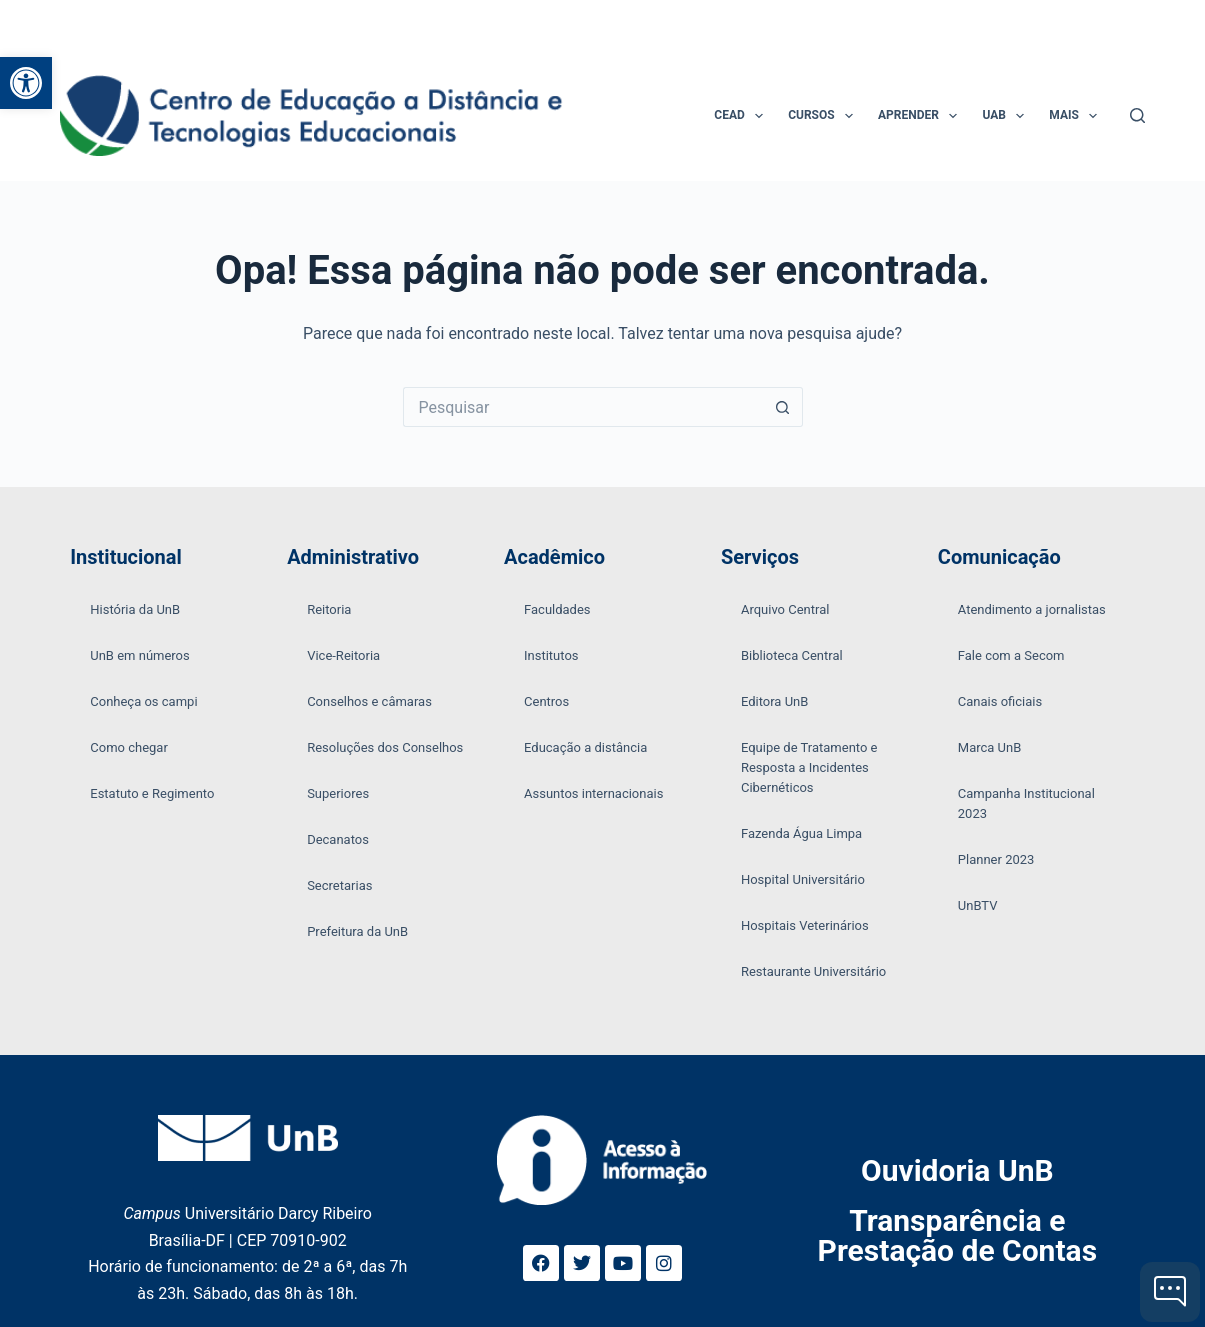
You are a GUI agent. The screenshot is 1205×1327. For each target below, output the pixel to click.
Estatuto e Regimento (152, 793)
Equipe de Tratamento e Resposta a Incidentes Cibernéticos (809, 767)
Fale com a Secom (1011, 655)
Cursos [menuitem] (824, 116)
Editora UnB (774, 701)
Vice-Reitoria (343, 655)
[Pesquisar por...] (583, 407)
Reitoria (329, 609)
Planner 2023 (996, 859)
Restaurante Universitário (813, 971)
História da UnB (135, 609)
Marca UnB (990, 747)
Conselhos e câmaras (369, 701)
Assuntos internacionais (593, 793)
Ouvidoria (957, 1170)
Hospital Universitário (803, 879)
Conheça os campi (143, 701)
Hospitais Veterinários (805, 925)
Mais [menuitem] (1077, 116)
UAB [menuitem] (1007, 116)
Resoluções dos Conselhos (385, 747)
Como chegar (129, 747)
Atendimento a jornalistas (1032, 609)
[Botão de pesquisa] (783, 407)
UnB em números (140, 655)
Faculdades (557, 609)
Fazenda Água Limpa (801, 833)
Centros (546, 701)
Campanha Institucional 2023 (1026, 803)
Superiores (338, 793)
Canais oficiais (1000, 701)
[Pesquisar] (1137, 115)
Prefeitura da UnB (357, 931)
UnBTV (978, 905)
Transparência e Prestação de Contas (957, 1235)
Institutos (551, 655)
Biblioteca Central (792, 655)
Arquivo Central (785, 609)
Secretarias (339, 885)
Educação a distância (585, 747)
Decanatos (338, 839)
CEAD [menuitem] (742, 116)
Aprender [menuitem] (921, 116)
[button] (26, 83)
